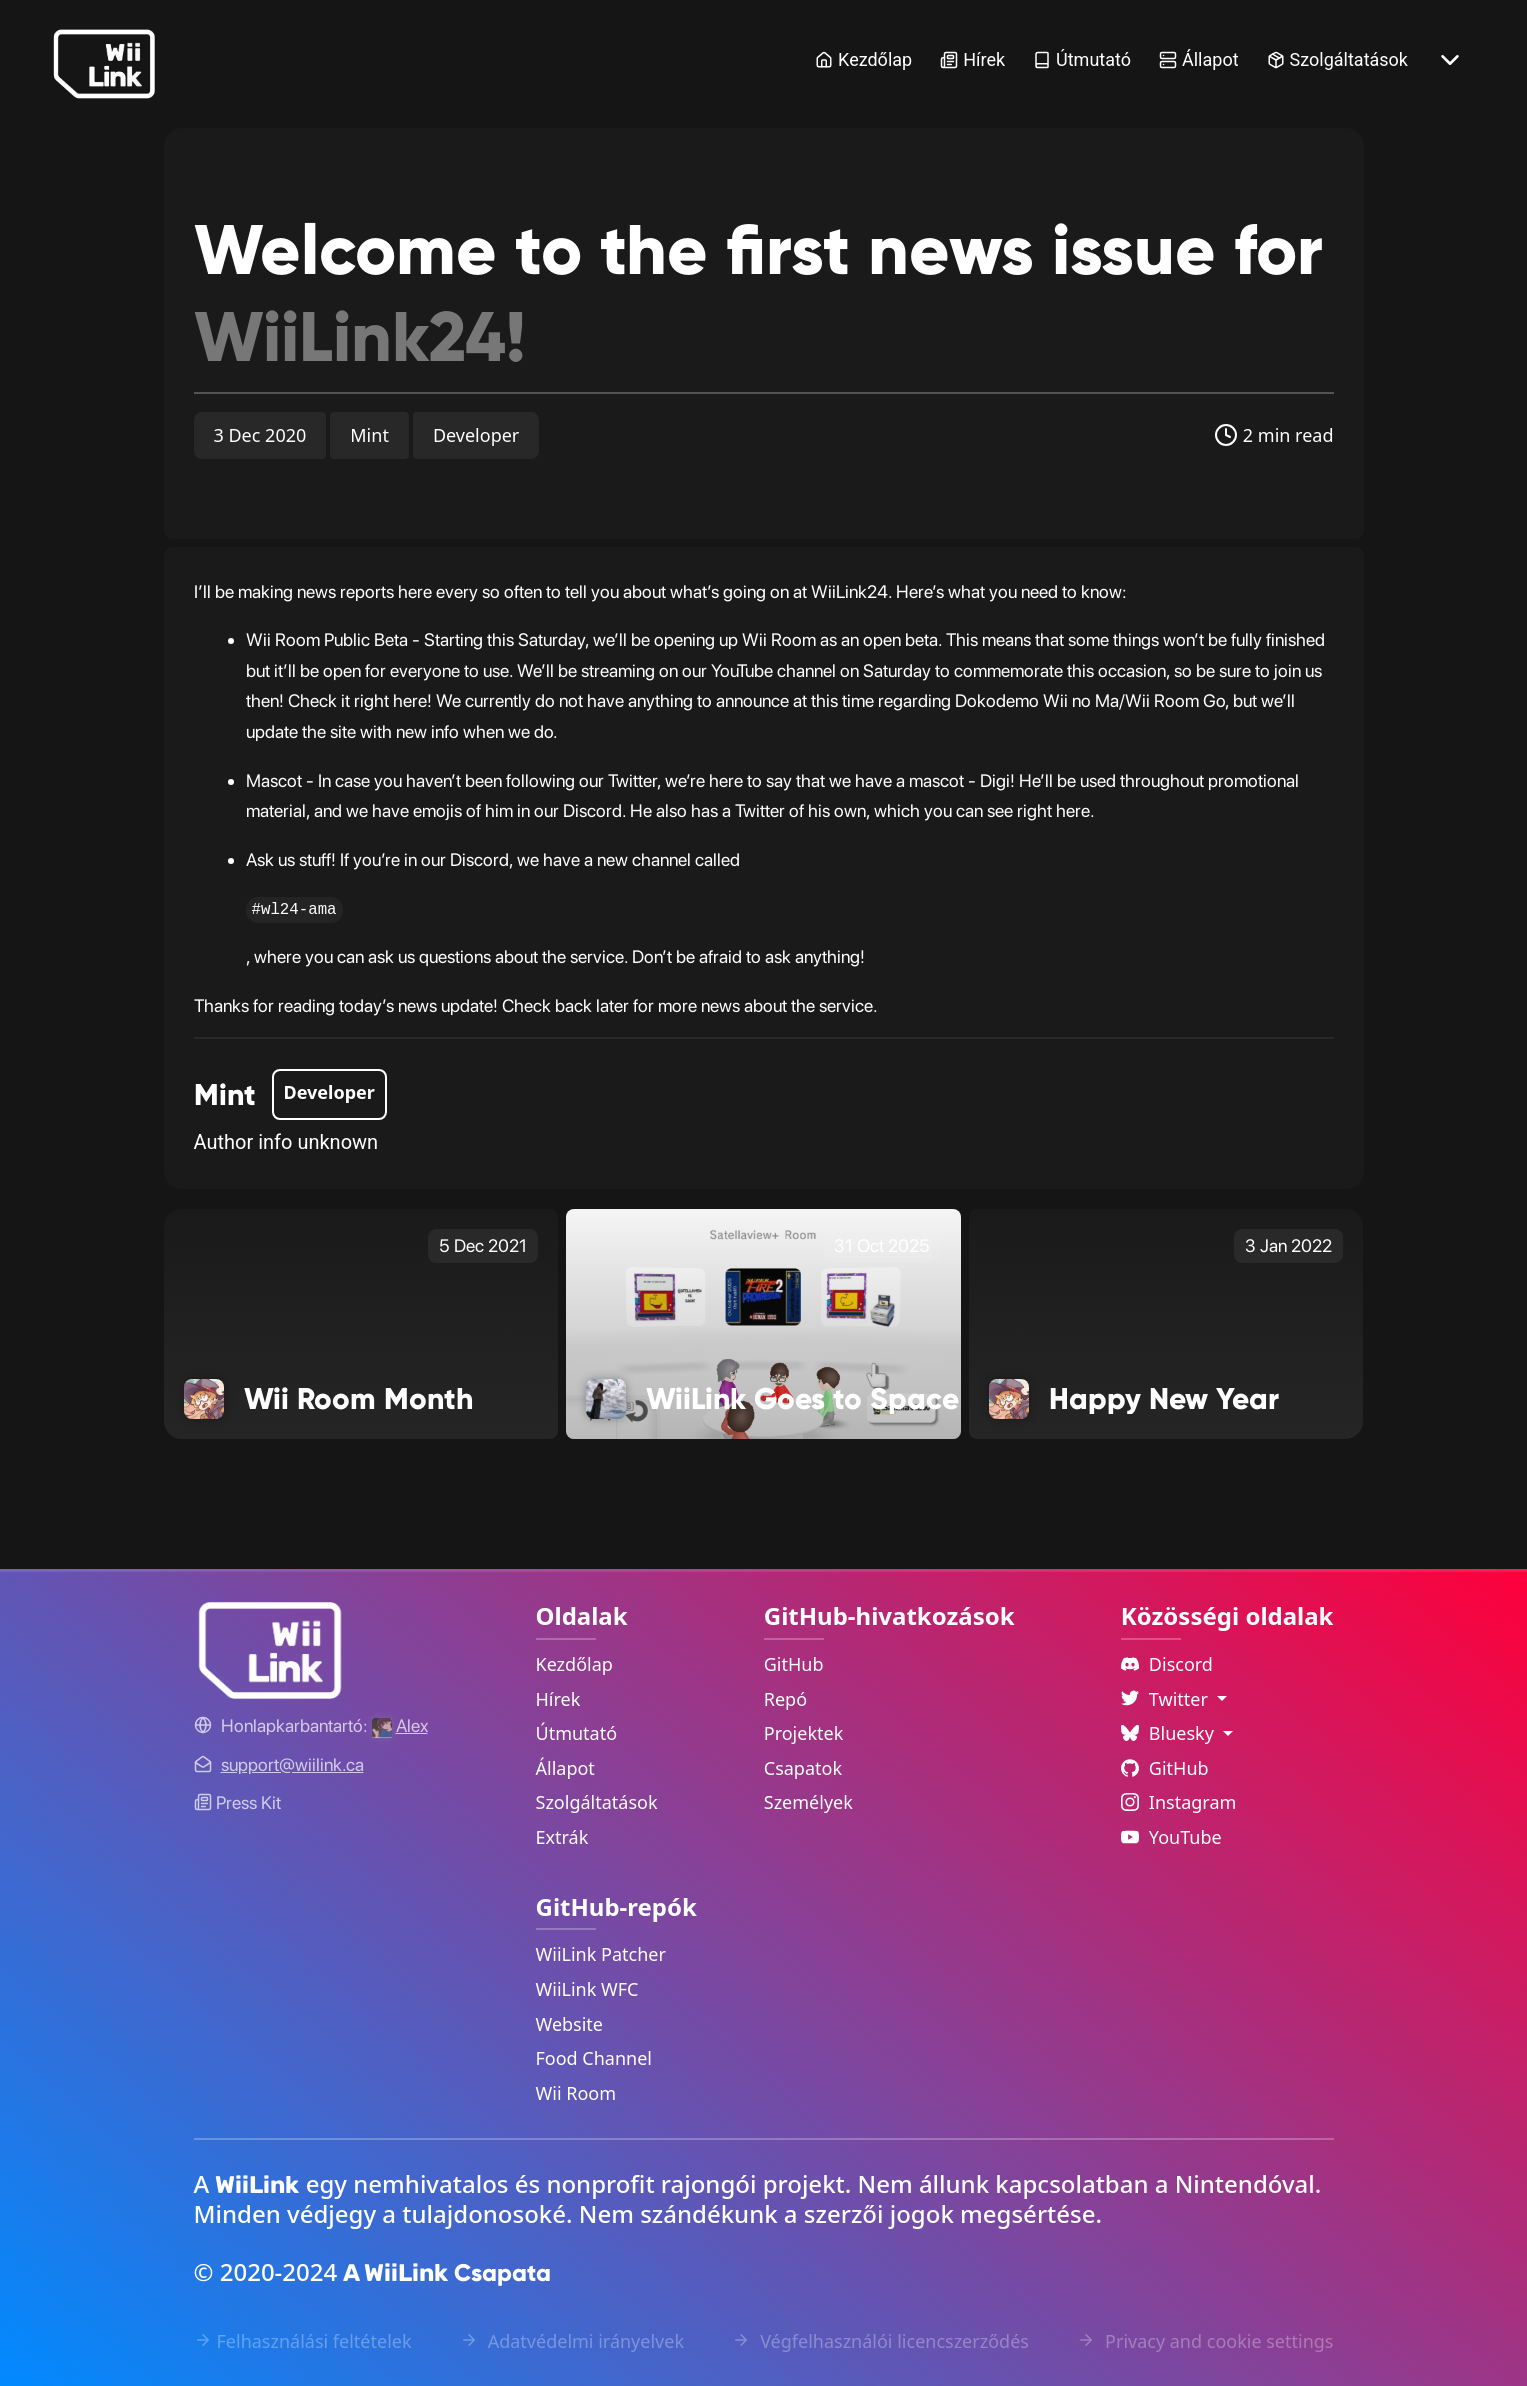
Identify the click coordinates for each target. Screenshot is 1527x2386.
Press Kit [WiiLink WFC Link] (237, 1802)
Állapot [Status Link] (1199, 59)
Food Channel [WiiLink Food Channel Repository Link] (594, 2058)
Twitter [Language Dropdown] (1167, 1699)
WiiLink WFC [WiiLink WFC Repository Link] (587, 1989)
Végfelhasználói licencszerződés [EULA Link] (880, 2341)
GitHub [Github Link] (1165, 1768)
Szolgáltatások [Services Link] (1337, 59)
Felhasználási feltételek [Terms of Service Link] (303, 2341)
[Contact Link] (292, 1764)
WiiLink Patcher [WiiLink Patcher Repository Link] (601, 1954)
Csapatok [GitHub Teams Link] (803, 1768)
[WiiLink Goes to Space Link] (763, 1323)
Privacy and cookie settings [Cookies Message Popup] (1205, 2341)
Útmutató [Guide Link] (1082, 59)
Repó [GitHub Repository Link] (785, 1699)
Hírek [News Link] (972, 59)
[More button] (1450, 60)
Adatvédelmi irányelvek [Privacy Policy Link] (572, 2341)
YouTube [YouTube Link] (1171, 1837)
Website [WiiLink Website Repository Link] (570, 2024)
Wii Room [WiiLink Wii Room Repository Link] (576, 2093)
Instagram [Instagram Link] (1179, 1802)
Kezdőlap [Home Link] (863, 59)
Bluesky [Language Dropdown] (1170, 1733)
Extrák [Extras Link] (562, 1837)
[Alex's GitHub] (400, 1725)
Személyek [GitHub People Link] (808, 1802)
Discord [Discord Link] (1167, 1664)
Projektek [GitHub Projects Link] (804, 1733)
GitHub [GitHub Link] (794, 1664)
